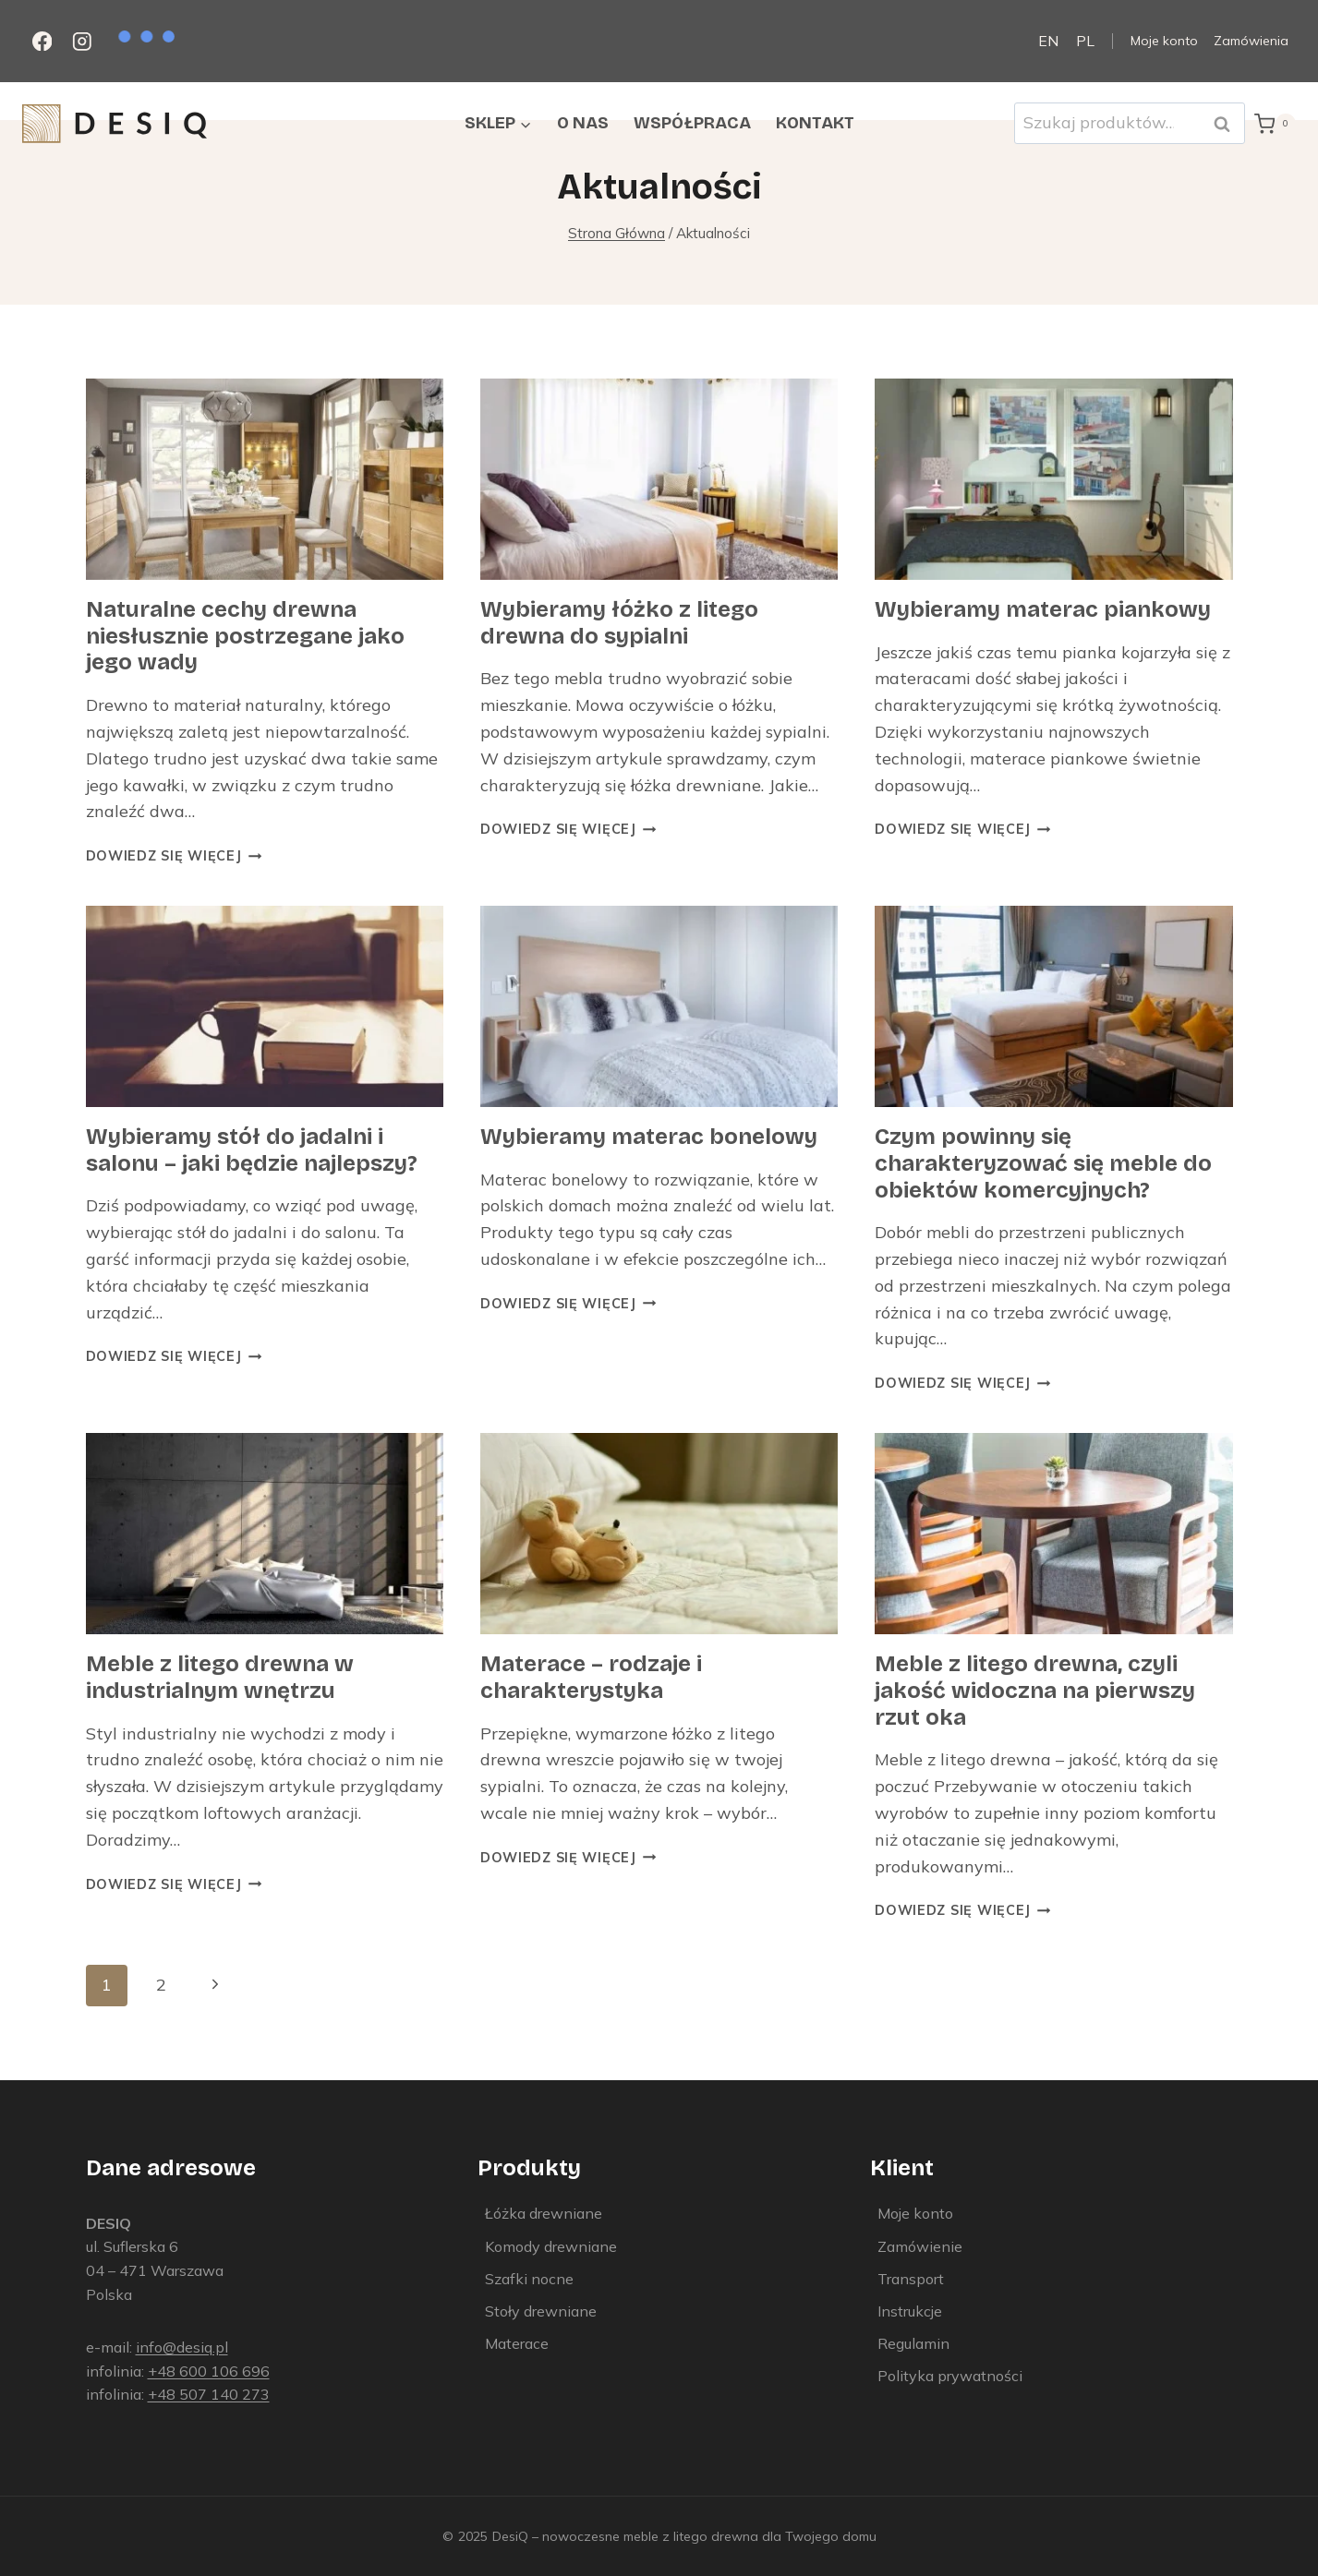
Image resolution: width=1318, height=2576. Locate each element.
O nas (583, 123)
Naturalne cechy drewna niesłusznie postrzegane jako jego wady (245, 636)
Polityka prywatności (949, 2375)
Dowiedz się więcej (174, 856)
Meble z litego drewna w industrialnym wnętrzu (220, 1677)
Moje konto (1164, 40)
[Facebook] (42, 41)
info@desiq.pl (182, 2347)
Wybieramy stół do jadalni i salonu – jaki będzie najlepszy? (251, 1150)
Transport (910, 2278)
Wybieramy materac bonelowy (648, 1137)
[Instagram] (82, 41)
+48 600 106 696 (209, 2371)
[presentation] (264, 479)
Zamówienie (919, 2246)
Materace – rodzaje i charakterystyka (591, 1677)
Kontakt (815, 123)
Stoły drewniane (541, 2311)
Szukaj (1227, 123)
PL (1085, 40)
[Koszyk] (1275, 124)
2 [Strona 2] (161, 1984)
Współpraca (692, 123)
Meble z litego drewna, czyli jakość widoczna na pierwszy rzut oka (1035, 1690)
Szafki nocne (529, 2278)
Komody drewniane (551, 2246)
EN (1048, 40)
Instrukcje (909, 2311)
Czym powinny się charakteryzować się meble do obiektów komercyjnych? (1043, 1163)
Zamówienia (1251, 40)
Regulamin (913, 2343)
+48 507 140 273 (209, 2394)
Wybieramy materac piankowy (1043, 609)
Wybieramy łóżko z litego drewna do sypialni (619, 622)
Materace (517, 2343)
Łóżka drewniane (543, 2213)
